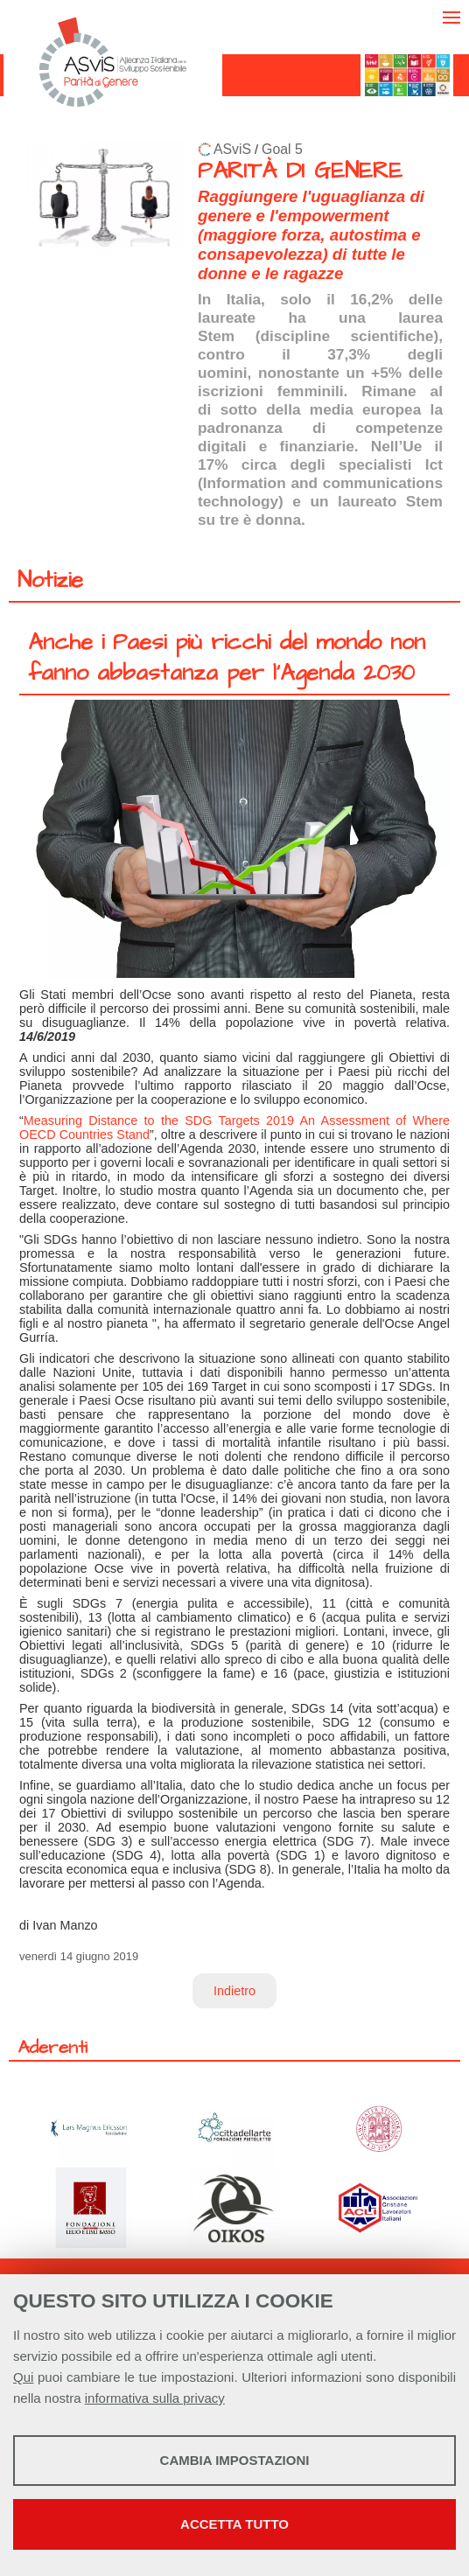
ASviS (232, 149)
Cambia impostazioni (235, 2460)
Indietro (235, 1991)
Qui (23, 2377)
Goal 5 (282, 149)
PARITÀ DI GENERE (300, 171)
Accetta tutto (234, 2524)
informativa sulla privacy (155, 2398)
